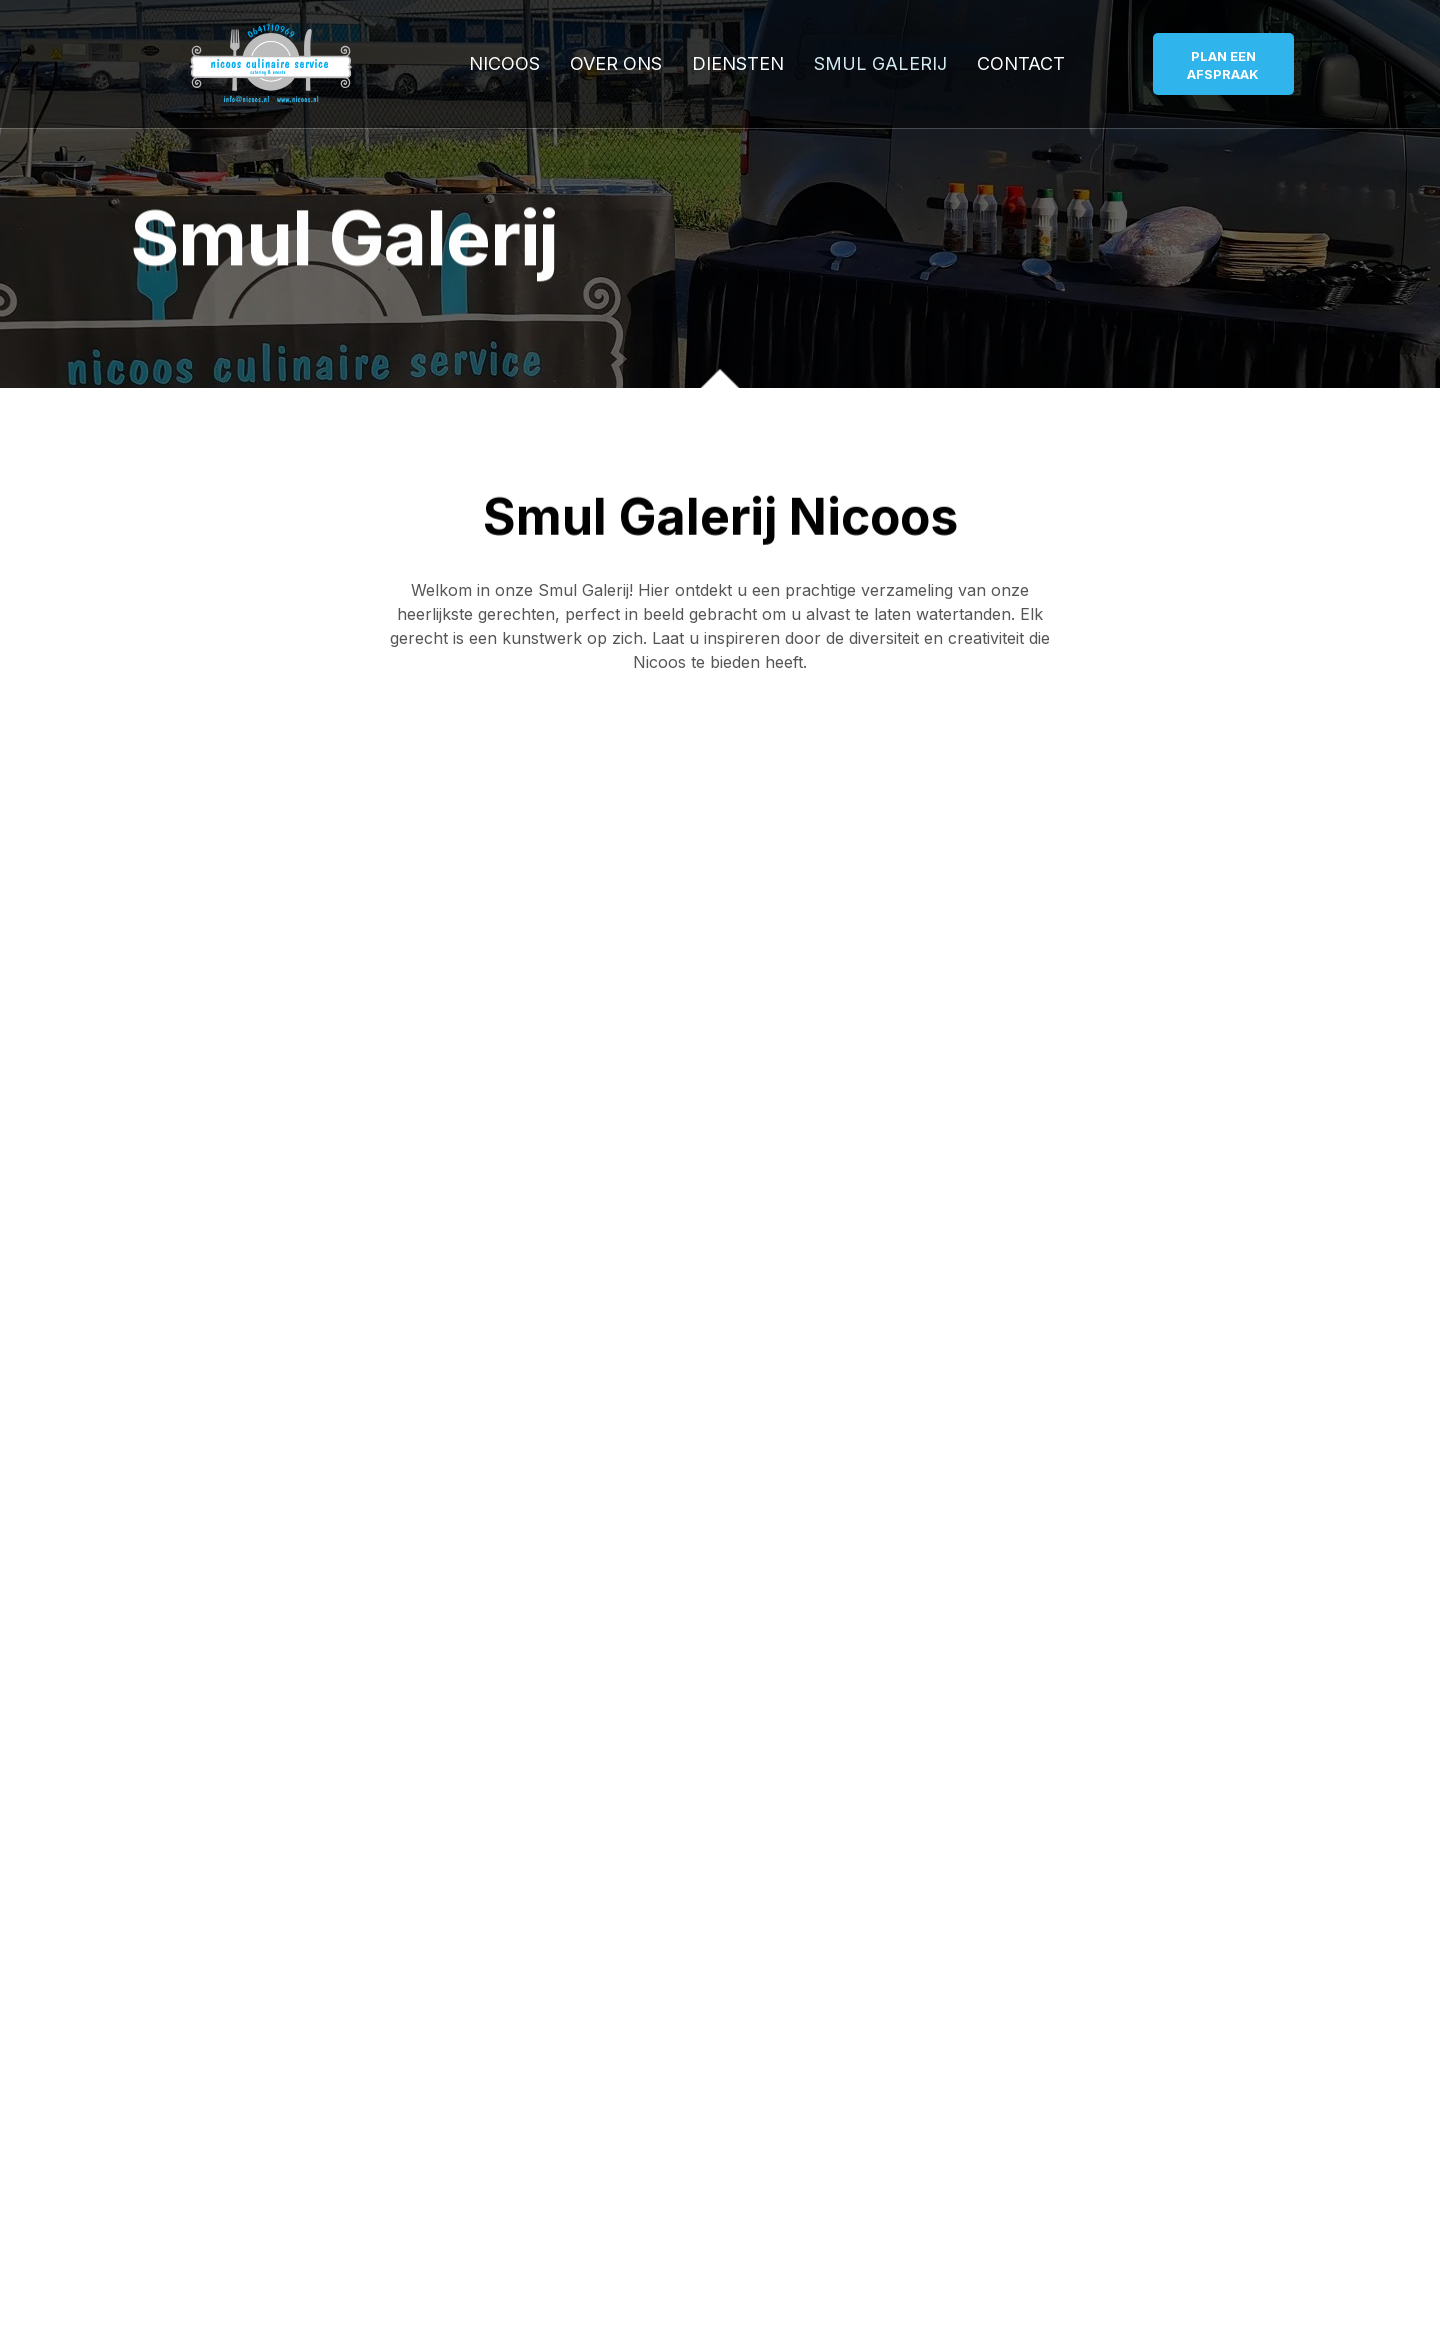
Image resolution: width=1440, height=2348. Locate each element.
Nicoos (504, 63)
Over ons (616, 63)
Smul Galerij (880, 63)
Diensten (738, 63)
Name (158, 1412)
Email (155, 1494)
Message (173, 1576)
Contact (1021, 63)
